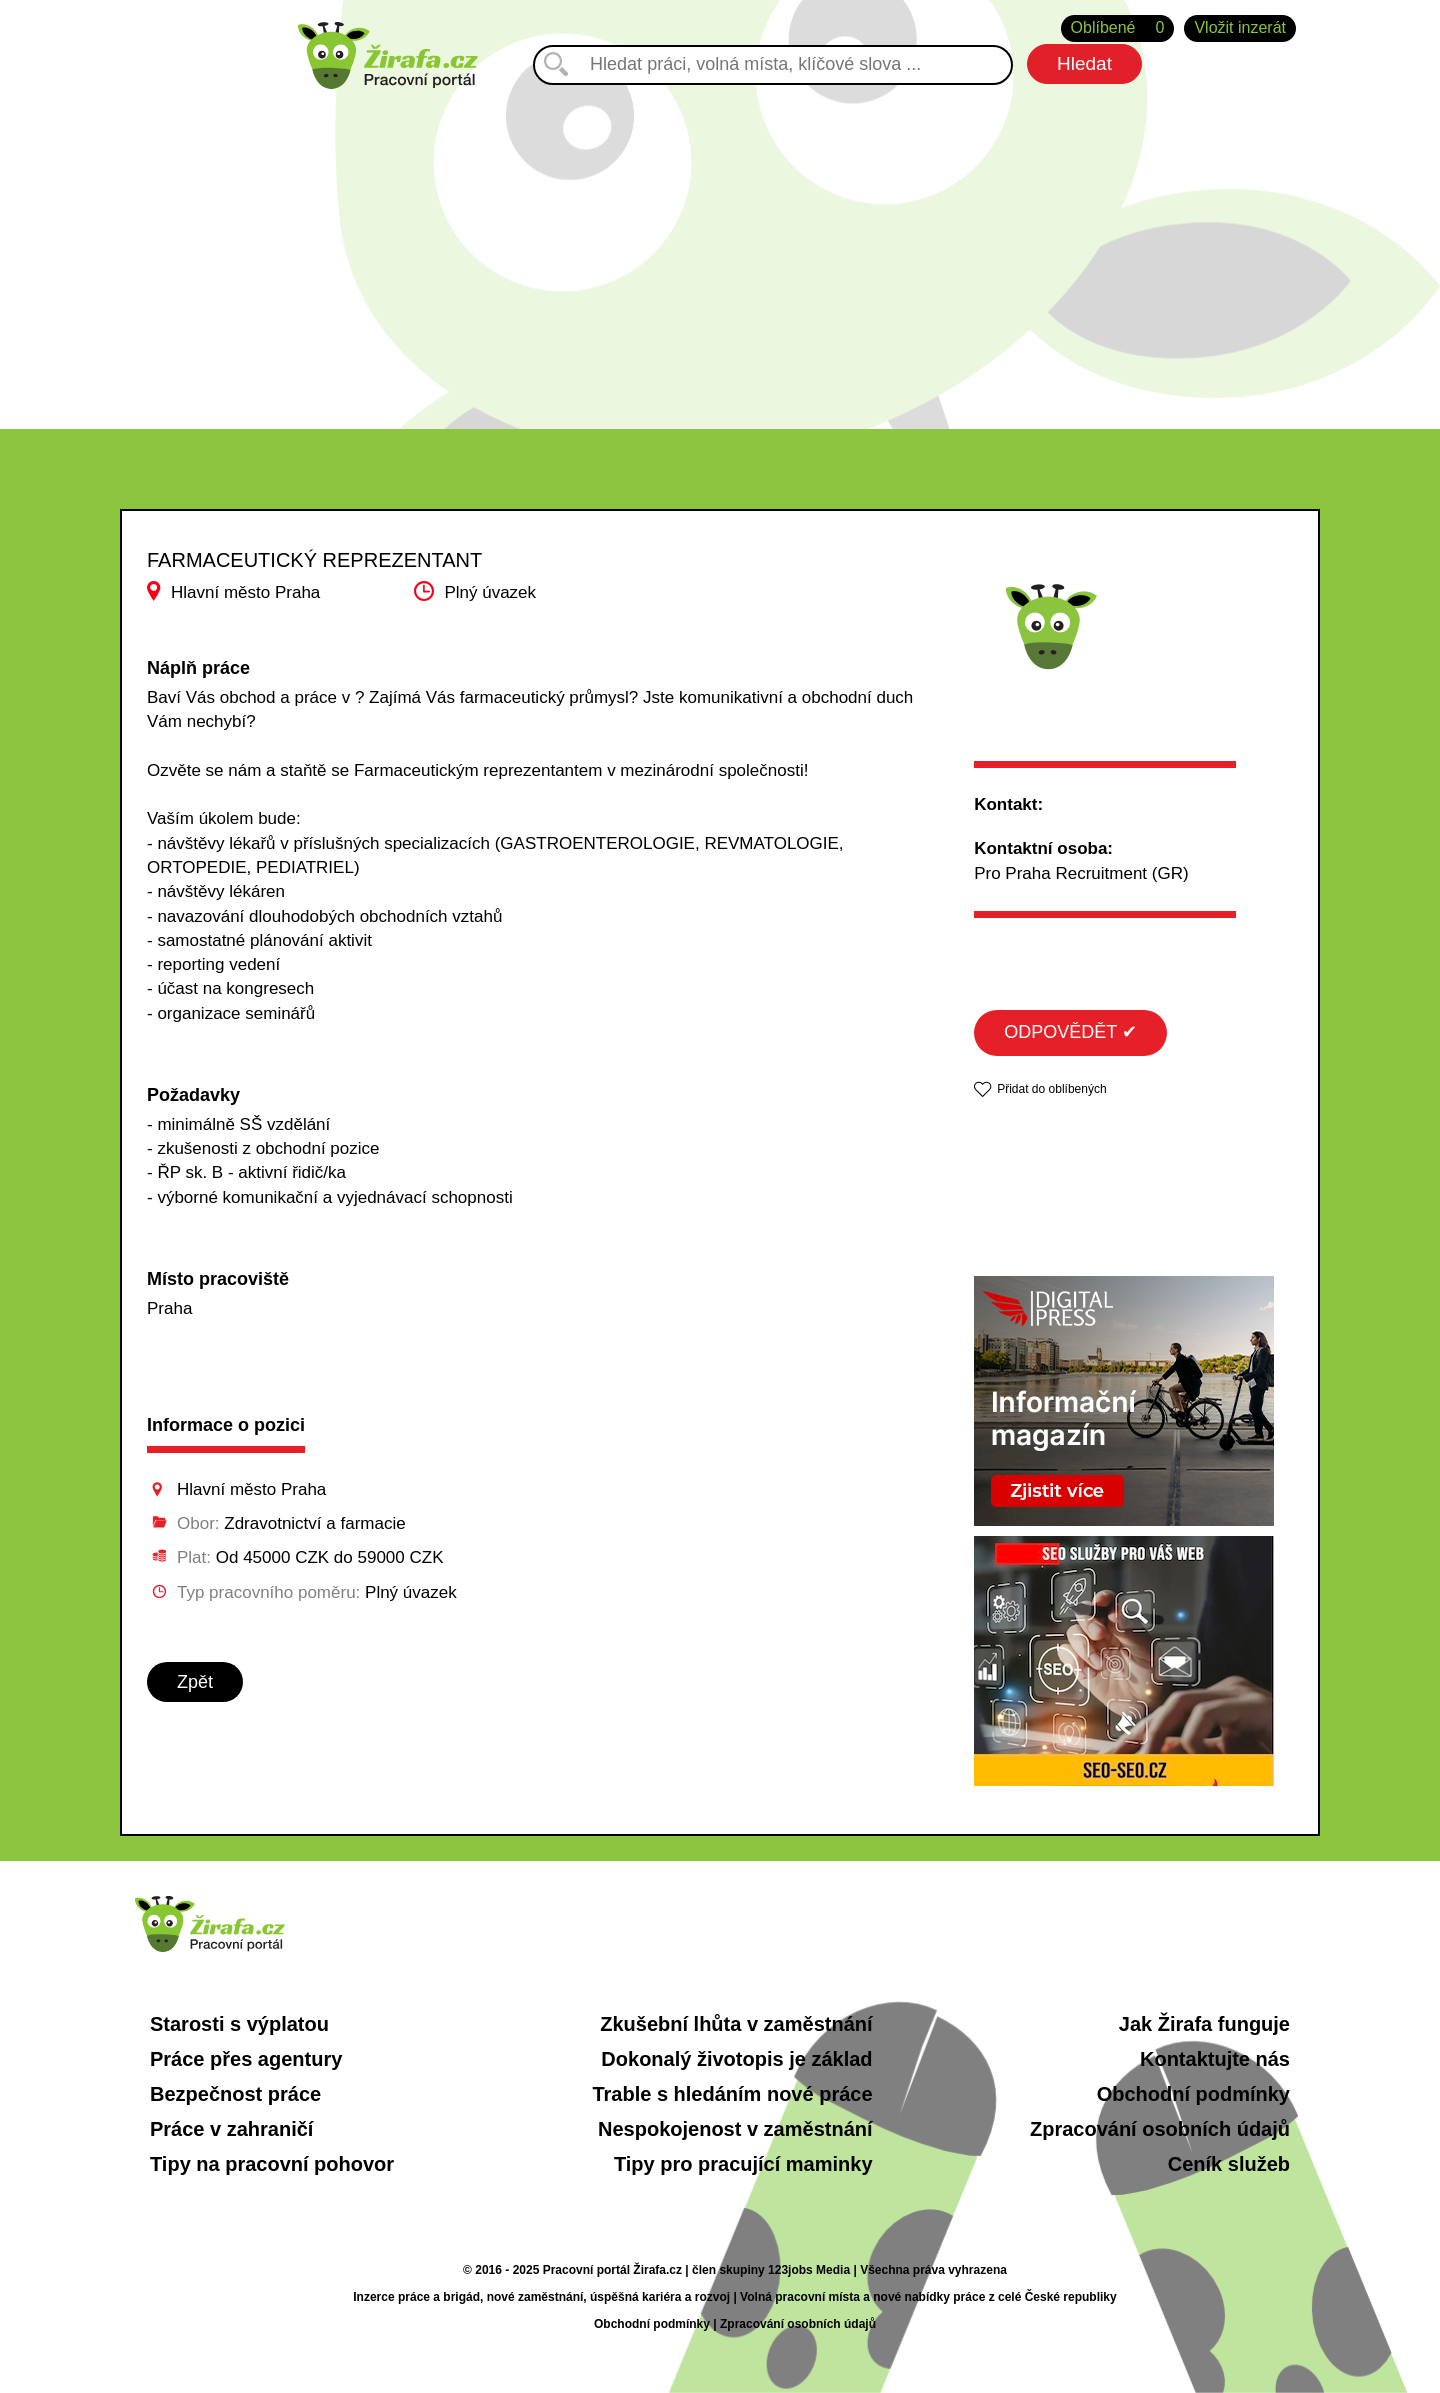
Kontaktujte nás (1215, 2059)
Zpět (195, 1682)
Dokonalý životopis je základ (736, 2059)
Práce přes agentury (246, 2059)
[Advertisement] (720, 239)
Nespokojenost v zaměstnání (735, 2129)
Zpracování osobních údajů (1160, 2129)
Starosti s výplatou (239, 2024)
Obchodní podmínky (1193, 2094)
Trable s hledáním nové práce (732, 2094)
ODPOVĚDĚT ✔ (1070, 1032)
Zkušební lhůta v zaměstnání (736, 2024)
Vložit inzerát (1240, 27)
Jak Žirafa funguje (1204, 2024)
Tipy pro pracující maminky (743, 2164)
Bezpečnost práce (235, 2094)
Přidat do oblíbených (1051, 1089)
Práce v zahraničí (231, 2129)
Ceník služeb (1229, 2164)
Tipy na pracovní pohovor (272, 2164)
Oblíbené (1118, 28)
